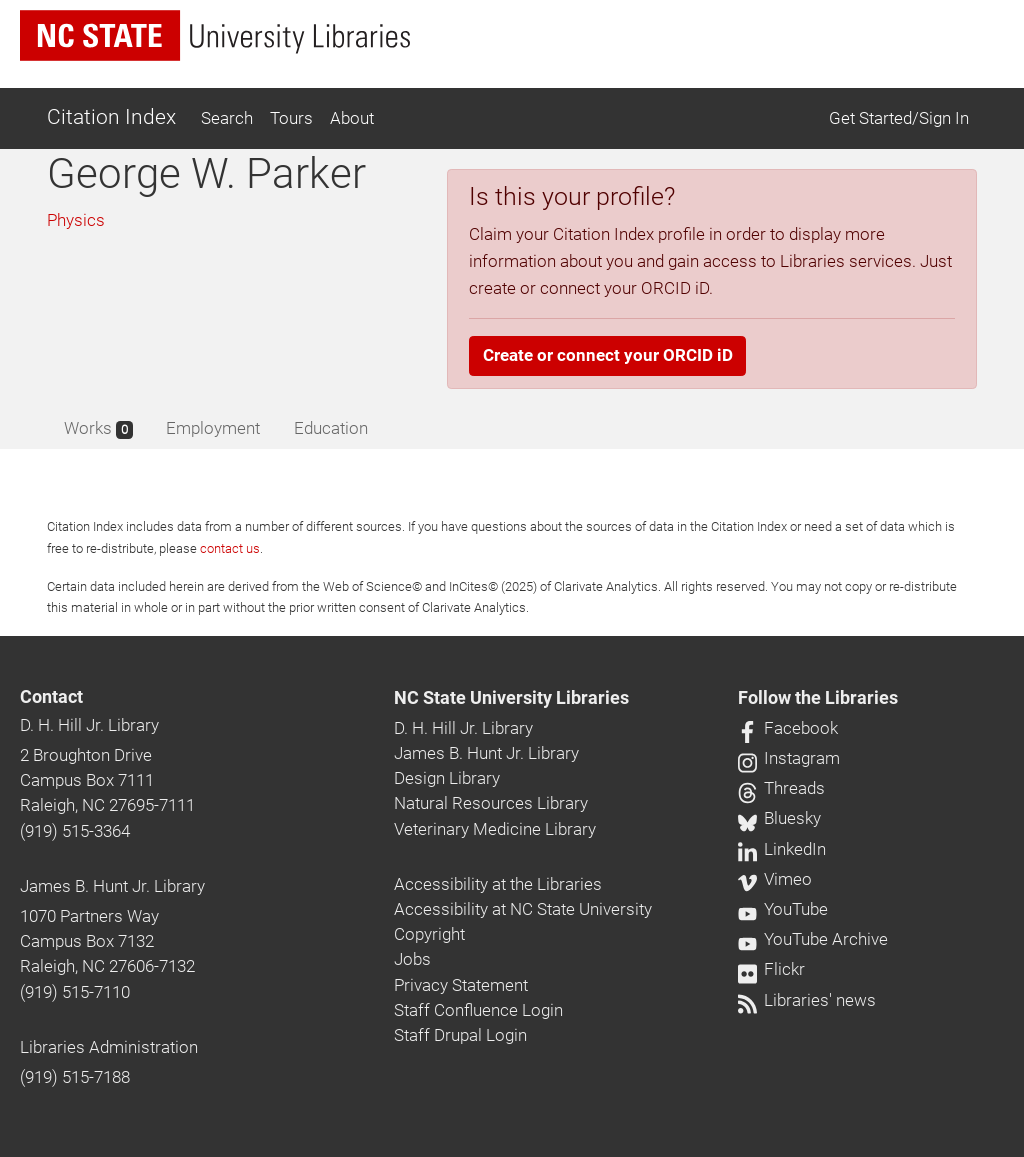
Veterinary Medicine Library (495, 829)
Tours (291, 118)
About (352, 118)
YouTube (783, 909)
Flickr (771, 969)
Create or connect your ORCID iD (608, 355)
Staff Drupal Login (460, 1035)
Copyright (429, 934)
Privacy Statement (461, 985)
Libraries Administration (109, 1047)
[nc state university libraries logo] (215, 35)
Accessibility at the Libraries (498, 884)
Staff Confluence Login (478, 1010)
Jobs (412, 959)
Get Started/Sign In (899, 118)
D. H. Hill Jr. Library (89, 725)
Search (227, 118)
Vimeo (775, 879)
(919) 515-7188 (75, 1077)
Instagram (789, 758)
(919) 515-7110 (75, 992)
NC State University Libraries (511, 698)
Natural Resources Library (491, 803)
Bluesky (779, 818)
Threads (781, 788)
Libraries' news (807, 1000)
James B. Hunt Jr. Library (112, 886)
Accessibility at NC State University (523, 909)
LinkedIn (782, 849)
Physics (76, 220)
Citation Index (111, 117)
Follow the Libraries (818, 698)
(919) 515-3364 (75, 831)
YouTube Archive (813, 939)
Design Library (447, 778)
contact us (230, 548)
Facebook (788, 728)
